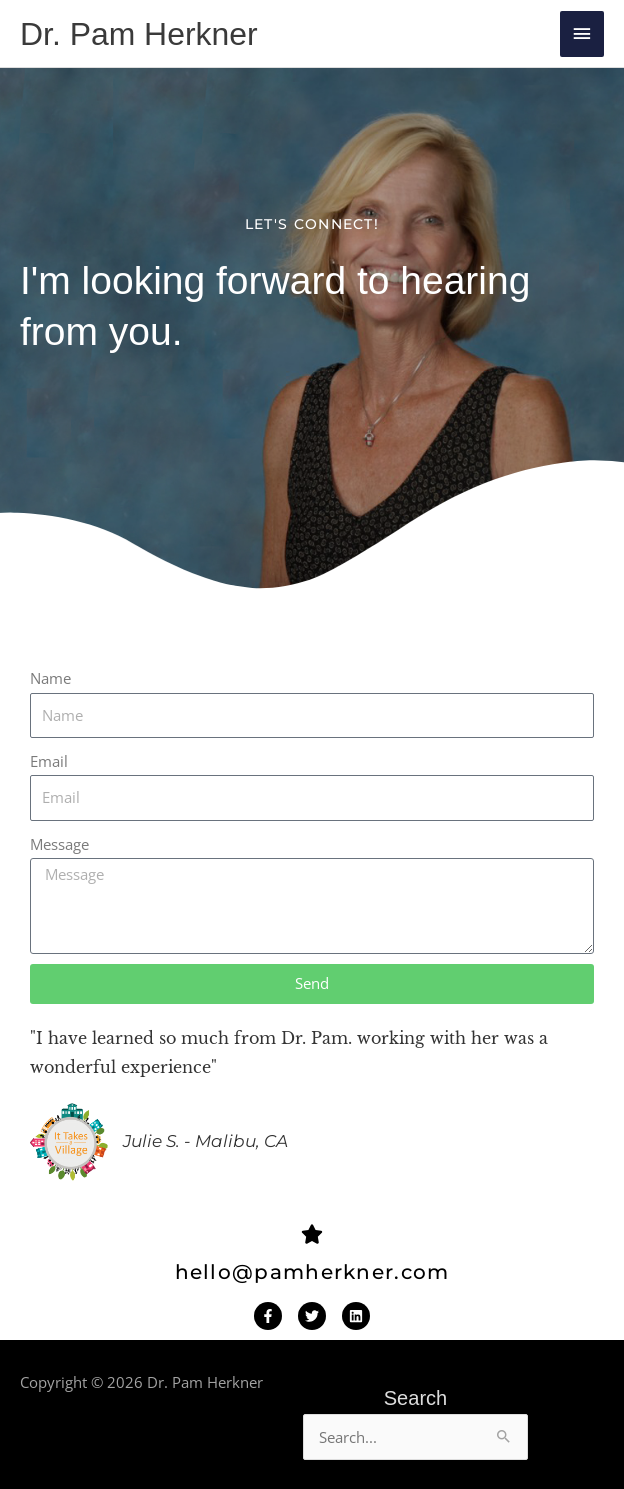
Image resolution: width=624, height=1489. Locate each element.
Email (49, 761)
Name (50, 678)
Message (59, 844)
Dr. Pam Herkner (139, 34)
